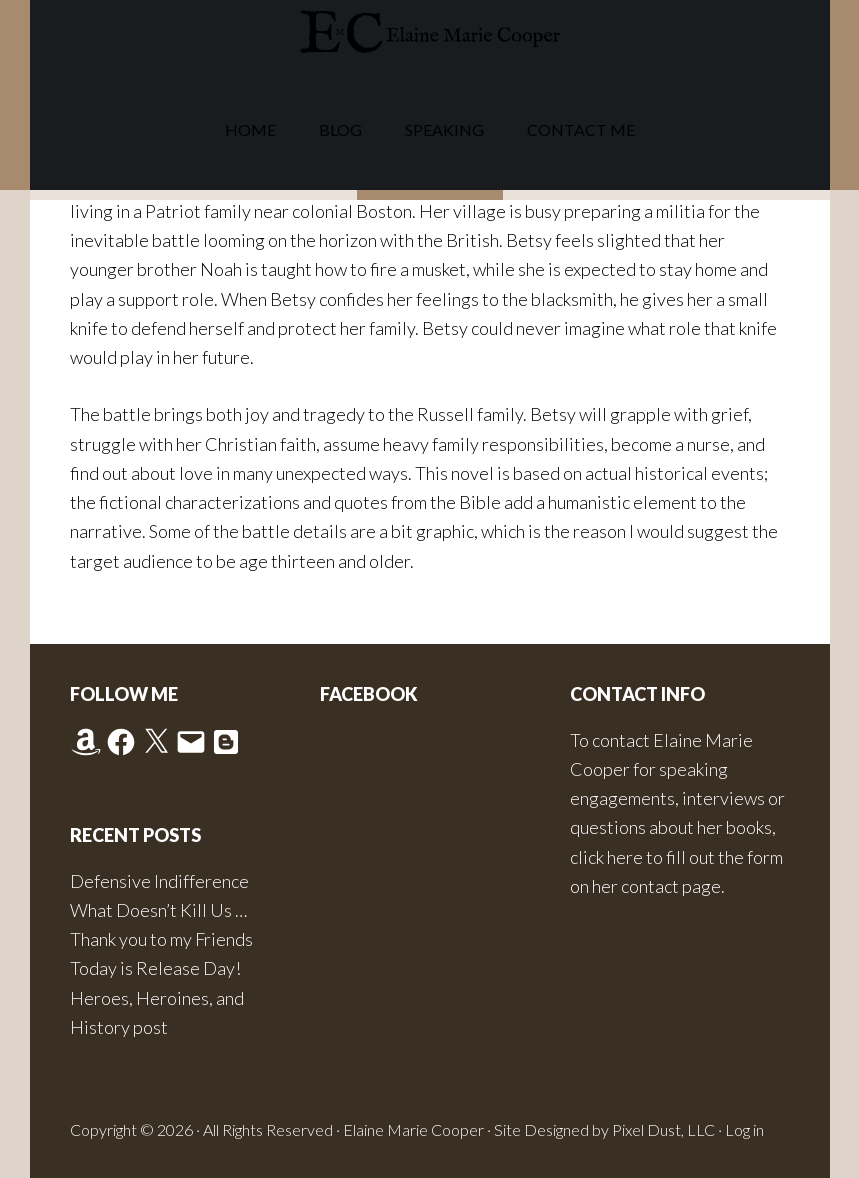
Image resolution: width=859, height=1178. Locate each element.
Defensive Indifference (159, 881)
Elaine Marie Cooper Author (430, 35)
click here (606, 857)
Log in (744, 1129)
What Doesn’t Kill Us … (158, 910)
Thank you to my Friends (161, 939)
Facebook (369, 694)
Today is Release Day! (155, 968)
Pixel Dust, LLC (663, 1129)
